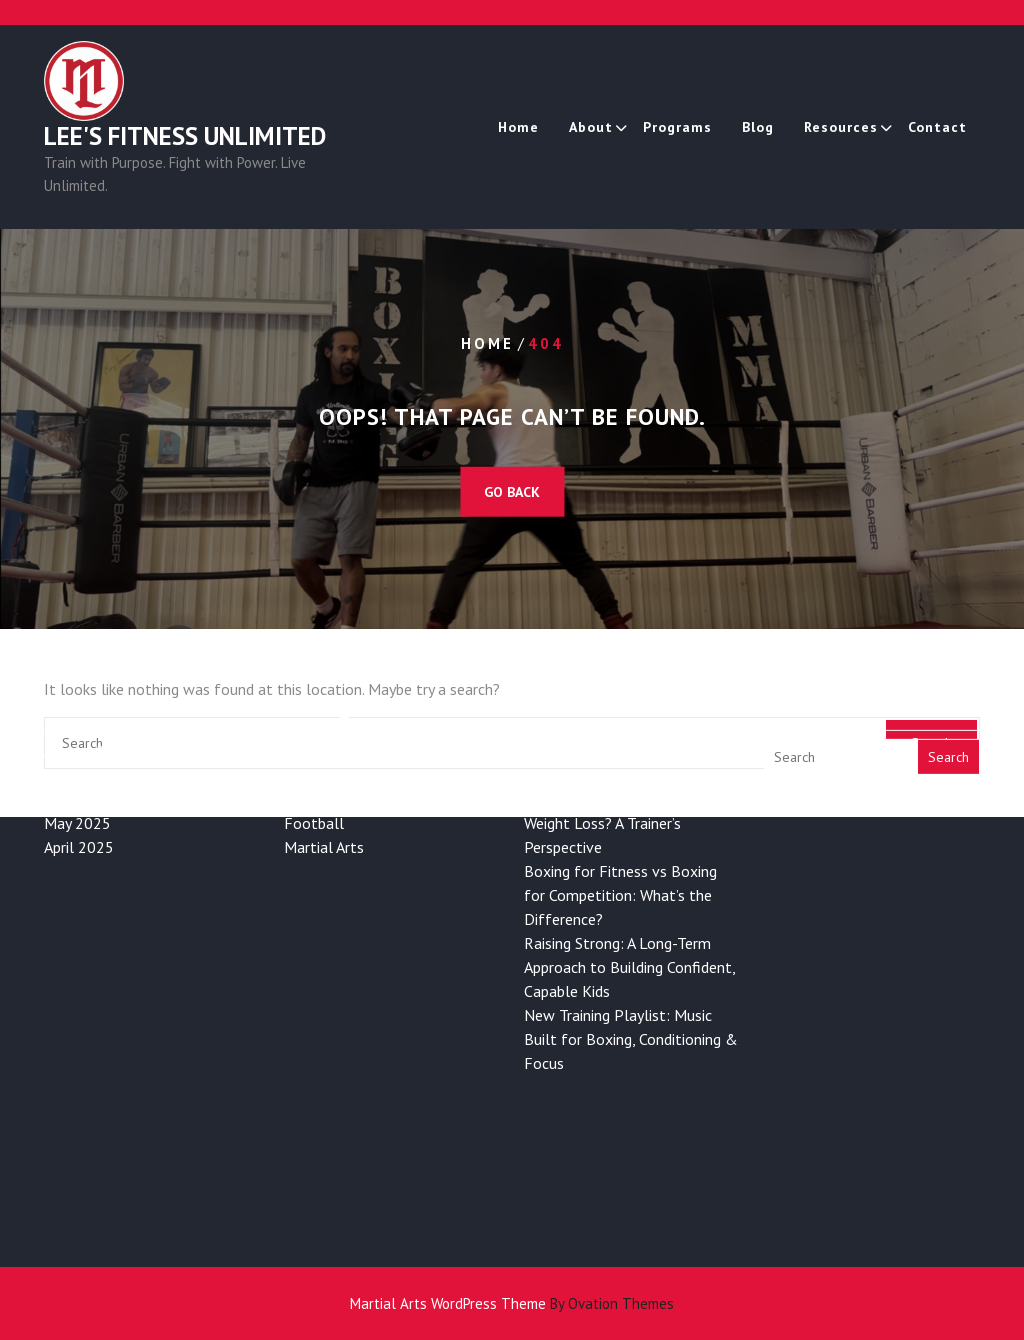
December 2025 (98, 695)
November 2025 (99, 719)
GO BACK (512, 492)
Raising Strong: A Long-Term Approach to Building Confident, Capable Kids (629, 887)
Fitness (308, 671)
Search (948, 677)
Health (307, 695)
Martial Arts (324, 767)
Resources (841, 127)
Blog (758, 127)
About (591, 127)
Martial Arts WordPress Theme (512, 1303)
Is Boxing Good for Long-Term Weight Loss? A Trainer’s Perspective (625, 743)
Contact (937, 127)
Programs (677, 127)
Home (518, 127)
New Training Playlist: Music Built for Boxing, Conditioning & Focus (631, 959)
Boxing (307, 719)
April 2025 (79, 767)
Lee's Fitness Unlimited (185, 136)
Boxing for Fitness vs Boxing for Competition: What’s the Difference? (620, 815)
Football (314, 743)
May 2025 (77, 743)
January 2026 (88, 671)
